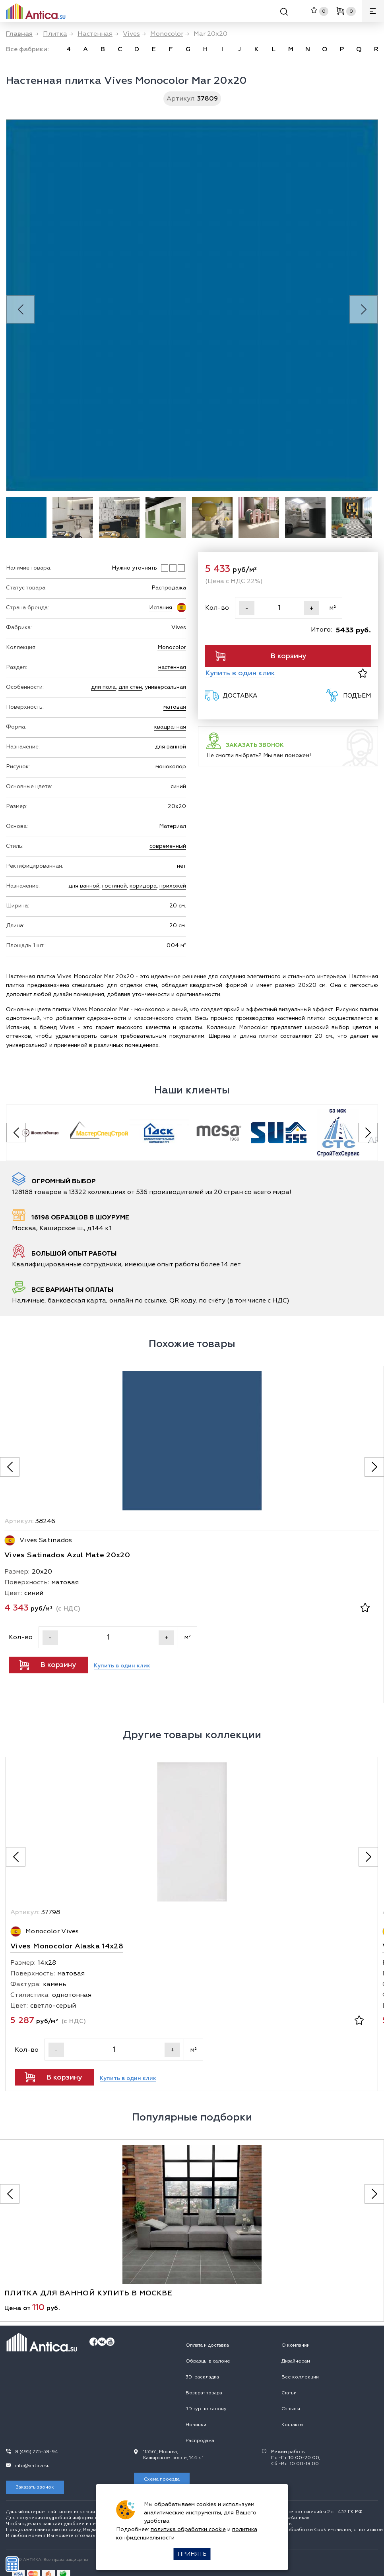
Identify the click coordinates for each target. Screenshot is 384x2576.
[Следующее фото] (374, 1467)
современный (167, 846)
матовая (174, 707)
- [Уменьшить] (246, 608)
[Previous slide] (20, 309)
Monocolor (171, 647)
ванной (89, 885)
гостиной (114, 885)
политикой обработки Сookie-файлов (305, 2530)
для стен (130, 687)
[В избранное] (363, 673)
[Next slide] (363, 309)
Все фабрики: (27, 49)
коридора (143, 885)
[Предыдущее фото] (9, 1467)
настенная (172, 667)
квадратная (170, 726)
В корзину (260, 656)
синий (178, 786)
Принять (192, 2554)
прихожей (172, 885)
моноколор (170, 766)
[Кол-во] (279, 608)
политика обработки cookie (188, 2529)
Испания (160, 607)
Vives (178, 627)
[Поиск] (284, 13)
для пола (103, 687)
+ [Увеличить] (312, 608)
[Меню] (373, 11)
